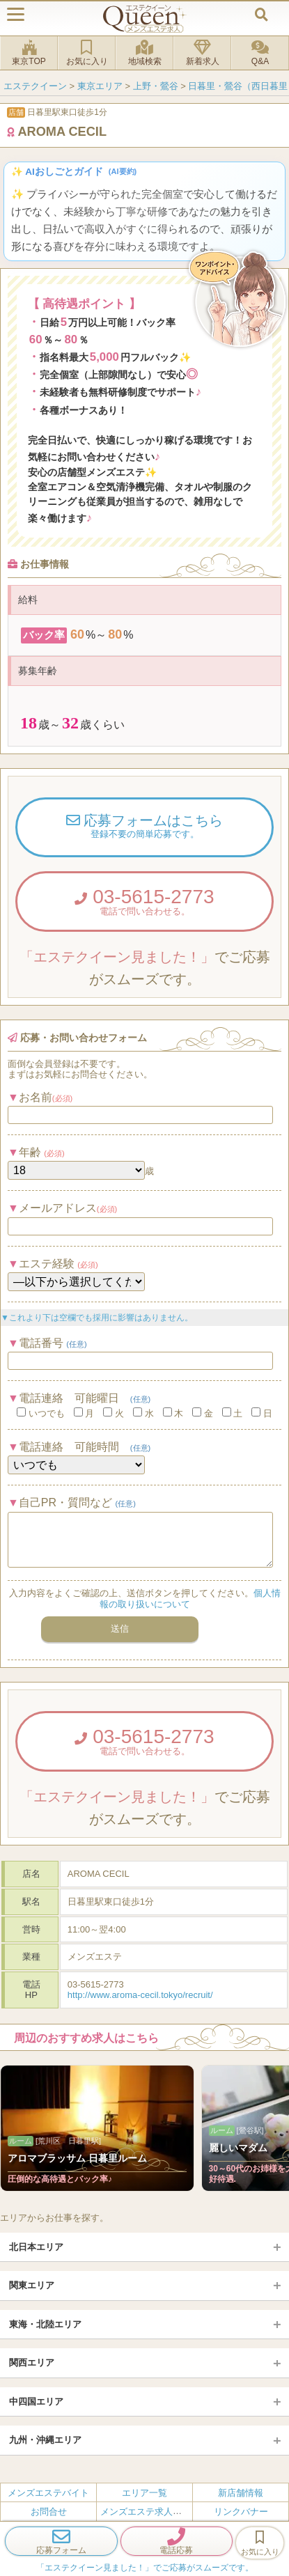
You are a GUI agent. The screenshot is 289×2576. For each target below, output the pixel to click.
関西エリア (31, 2362)
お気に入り (86, 53)
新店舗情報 (240, 2493)
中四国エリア (36, 2401)
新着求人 (202, 53)
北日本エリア (36, 2247)
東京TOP (29, 53)
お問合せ (49, 2511)
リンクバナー (241, 2511)
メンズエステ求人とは (145, 2511)
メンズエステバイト (48, 2493)
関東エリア (31, 2285)
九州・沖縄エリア (45, 2440)
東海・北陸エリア (45, 2324)
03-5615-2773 (144, 901)
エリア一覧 (144, 2493)
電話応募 (177, 2541)
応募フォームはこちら (144, 827)
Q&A (260, 53)
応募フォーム (61, 2541)
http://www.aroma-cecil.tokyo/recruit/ (140, 1995)
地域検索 (144, 53)
